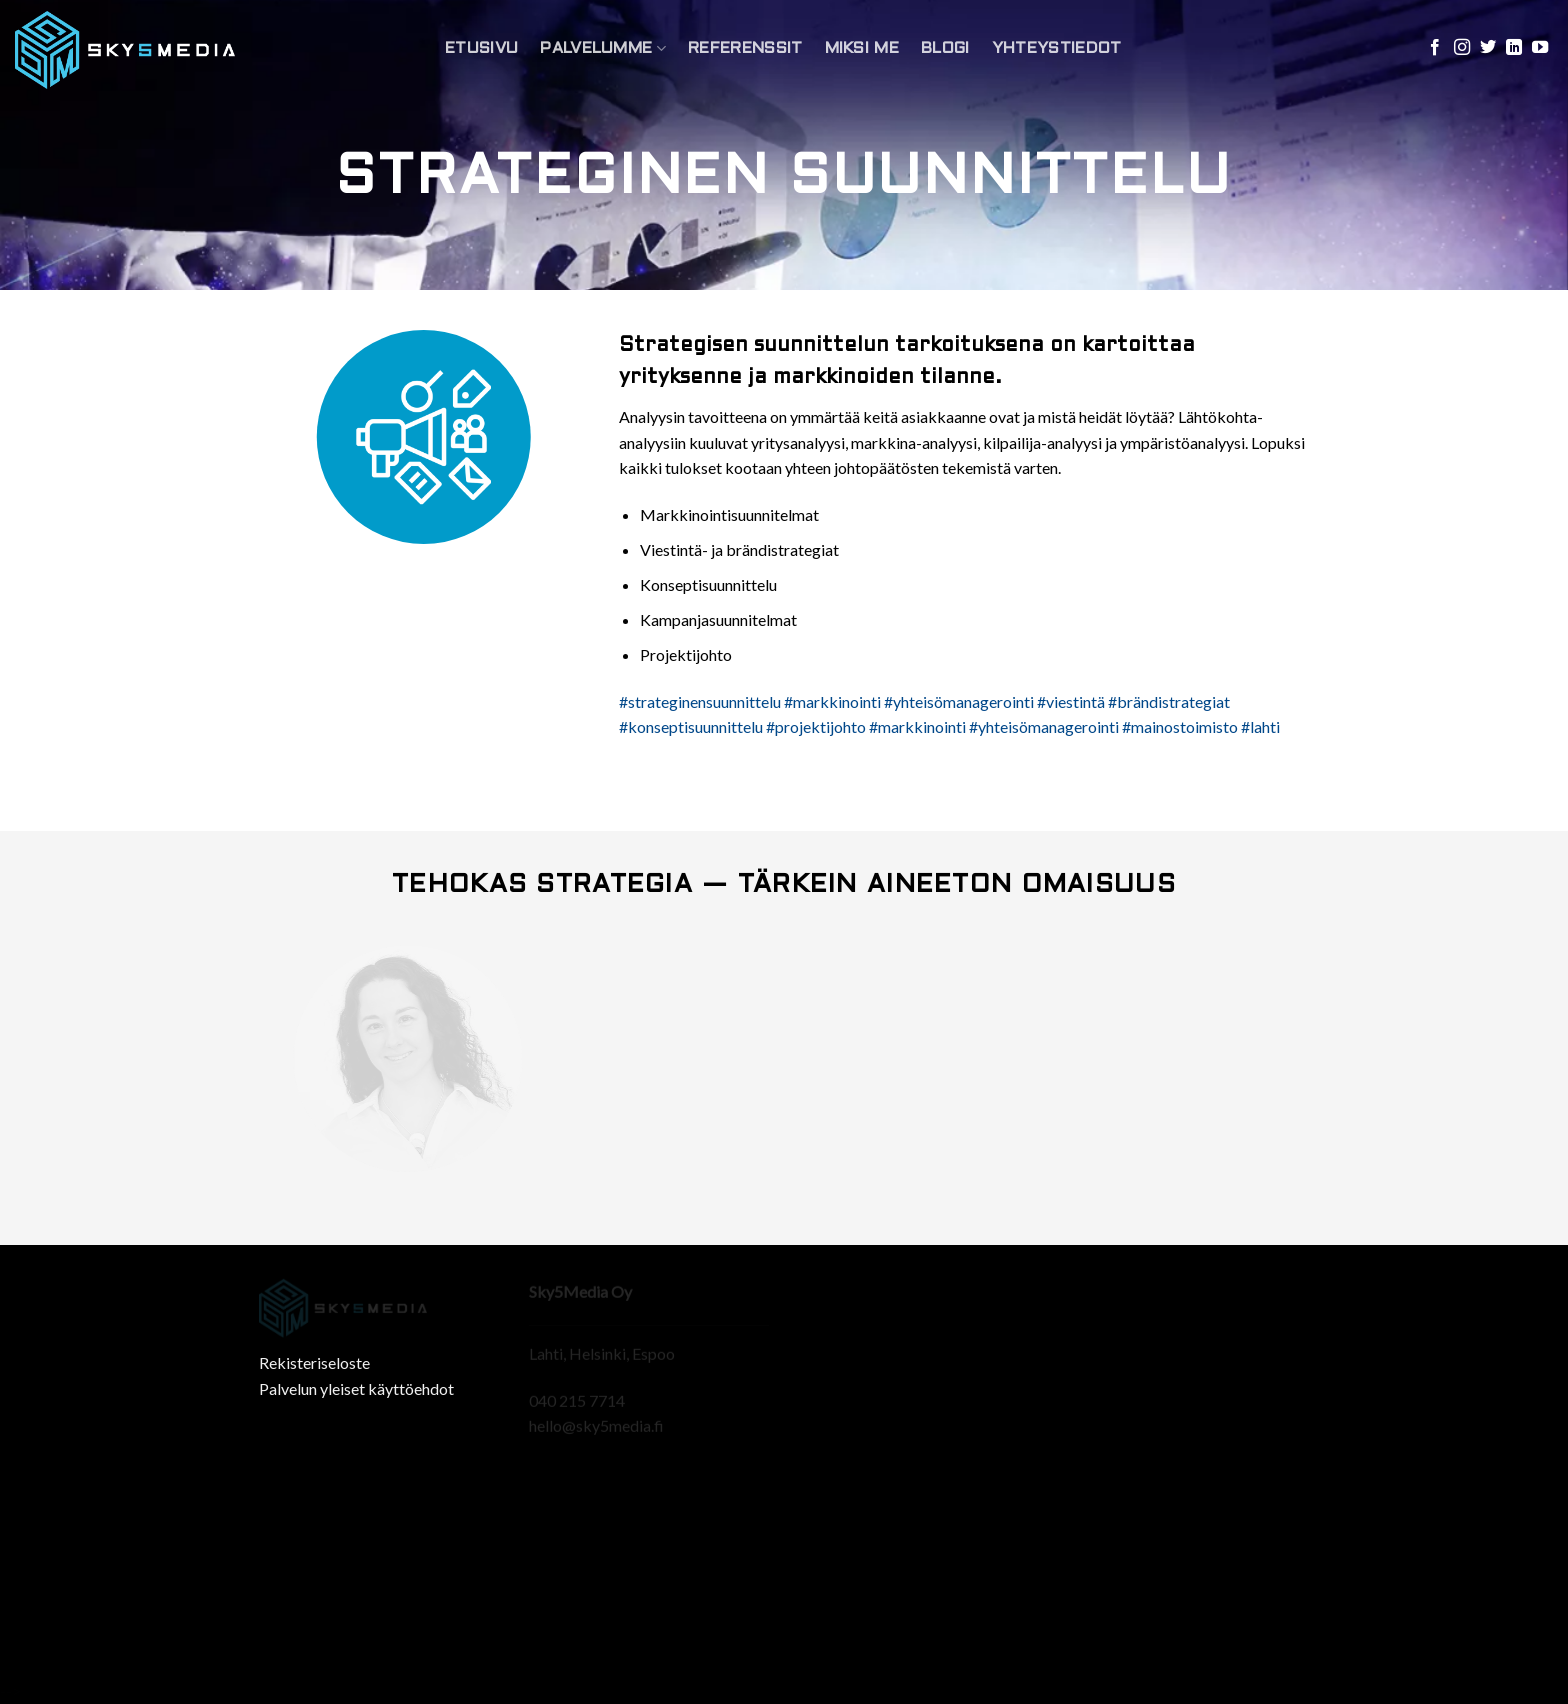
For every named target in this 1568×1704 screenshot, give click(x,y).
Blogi (945, 48)
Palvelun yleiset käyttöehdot (356, 1388)
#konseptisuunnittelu (691, 726)
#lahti (1260, 726)
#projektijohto (816, 726)
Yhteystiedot (1057, 48)
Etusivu (481, 48)
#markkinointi (832, 701)
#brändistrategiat (1169, 701)
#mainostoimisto (1180, 726)
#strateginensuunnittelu (700, 701)
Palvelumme (603, 48)
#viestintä (1071, 701)
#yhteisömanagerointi (959, 701)
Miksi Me (862, 48)
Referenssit (745, 48)
